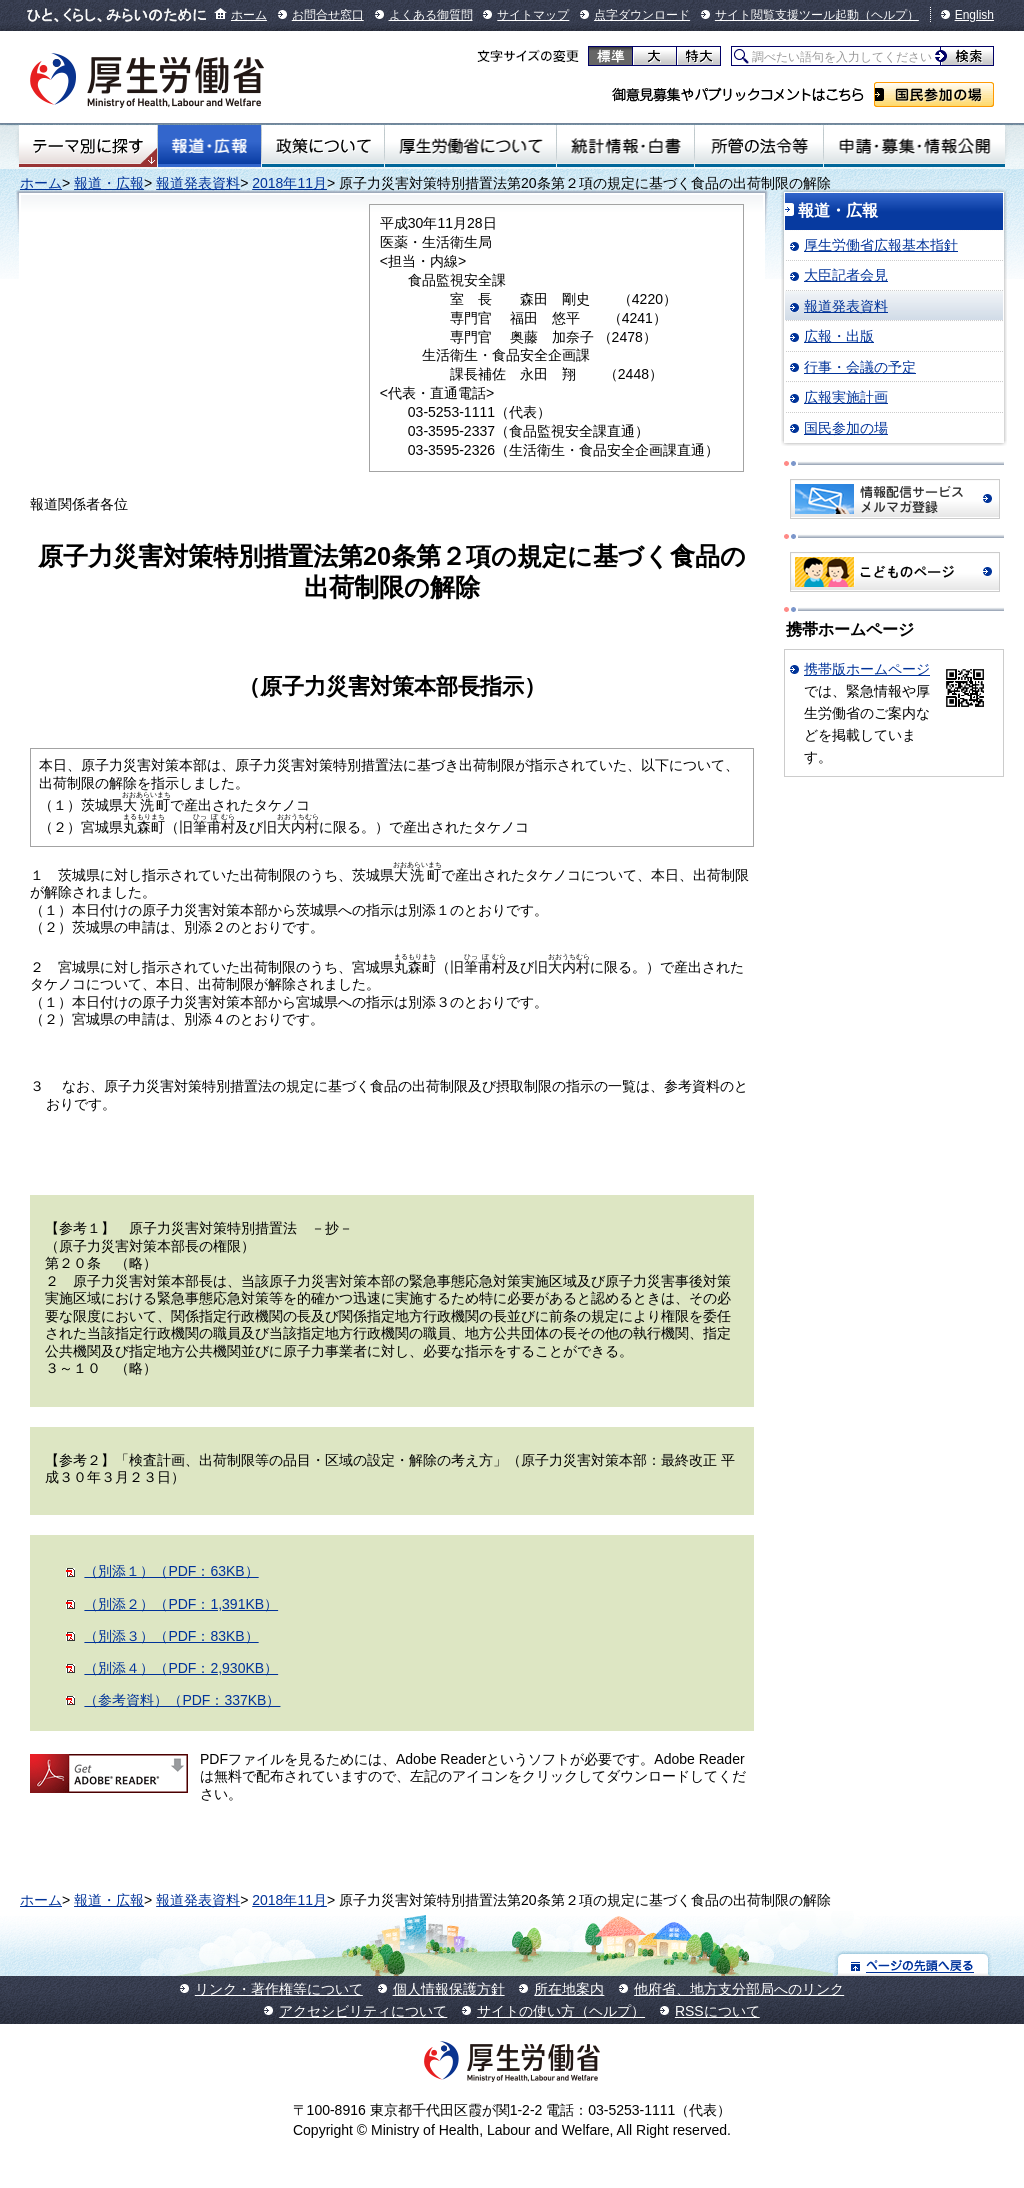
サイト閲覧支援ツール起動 (787, 15)
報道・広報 (209, 146)
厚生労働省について (471, 146)
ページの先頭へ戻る (913, 1964)
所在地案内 (569, 1989)
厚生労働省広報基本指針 (881, 245)
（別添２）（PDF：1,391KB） (181, 1604)
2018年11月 (289, 183)
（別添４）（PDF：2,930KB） (181, 1668)
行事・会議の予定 (860, 367)
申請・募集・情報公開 (914, 146)
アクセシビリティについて (363, 2011)
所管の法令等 (758, 146)
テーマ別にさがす (88, 146)
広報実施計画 (846, 397)
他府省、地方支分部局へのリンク (739, 1989)
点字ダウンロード (642, 15)
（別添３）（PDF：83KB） (171, 1636)
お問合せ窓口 (328, 15)
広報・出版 (839, 336)
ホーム (249, 15)
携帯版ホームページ (867, 669)
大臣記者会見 (846, 275)
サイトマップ (533, 15)
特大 (698, 56)
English (974, 15)
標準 (610, 56)
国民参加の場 (934, 94)
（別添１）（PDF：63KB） (171, 1571)
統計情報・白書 (625, 146)
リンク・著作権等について (279, 1989)
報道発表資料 (198, 183)
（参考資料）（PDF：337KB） (182, 1700)
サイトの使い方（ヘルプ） (561, 2011)
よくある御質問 (431, 15)
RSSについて (717, 2011)
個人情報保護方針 (449, 1989)
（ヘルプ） (889, 15)
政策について (323, 146)
